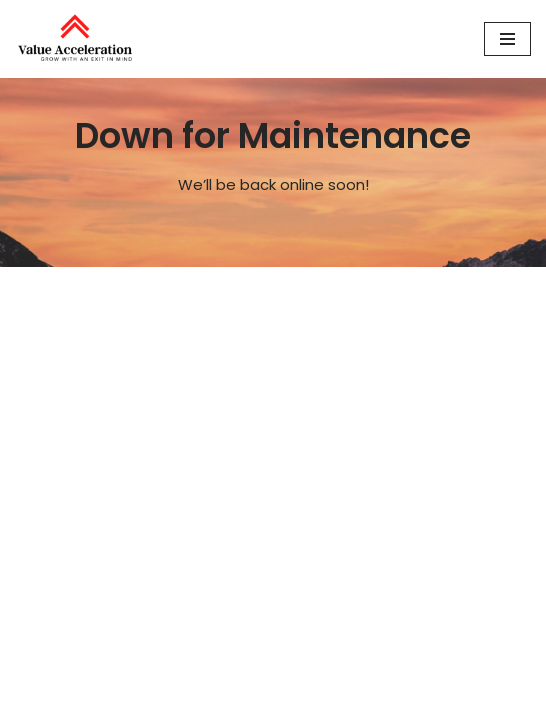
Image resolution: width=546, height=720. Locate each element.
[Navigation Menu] (507, 39)
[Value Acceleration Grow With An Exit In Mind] (75, 39)
